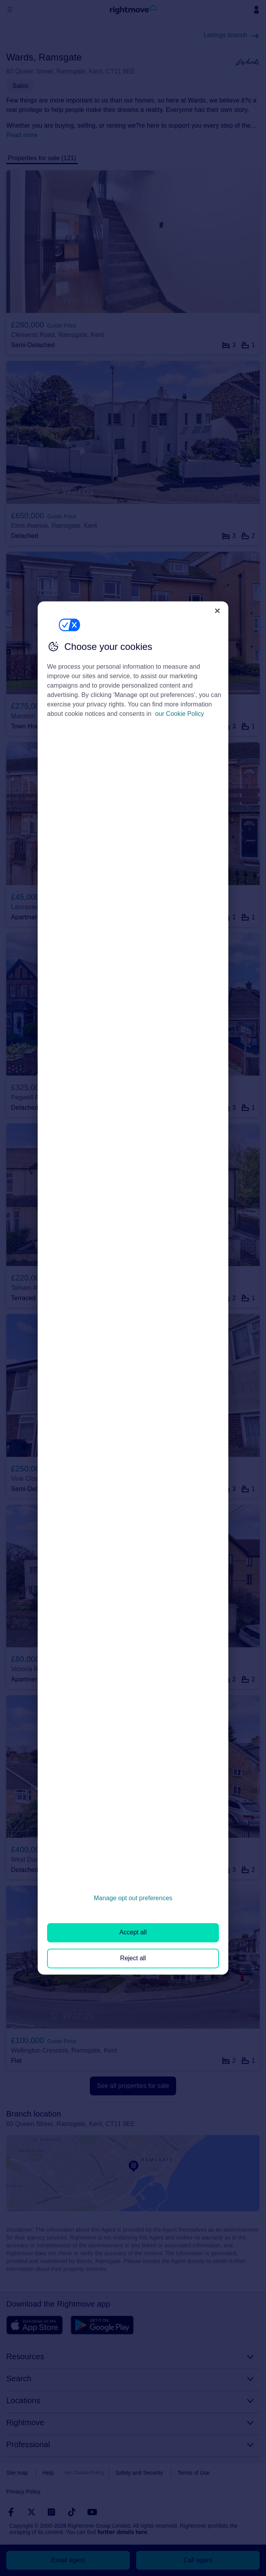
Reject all (133, 1958)
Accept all (132, 1932)
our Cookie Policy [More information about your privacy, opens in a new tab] (179, 713)
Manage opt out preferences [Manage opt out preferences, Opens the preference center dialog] (133, 1898)
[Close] (217, 610)
